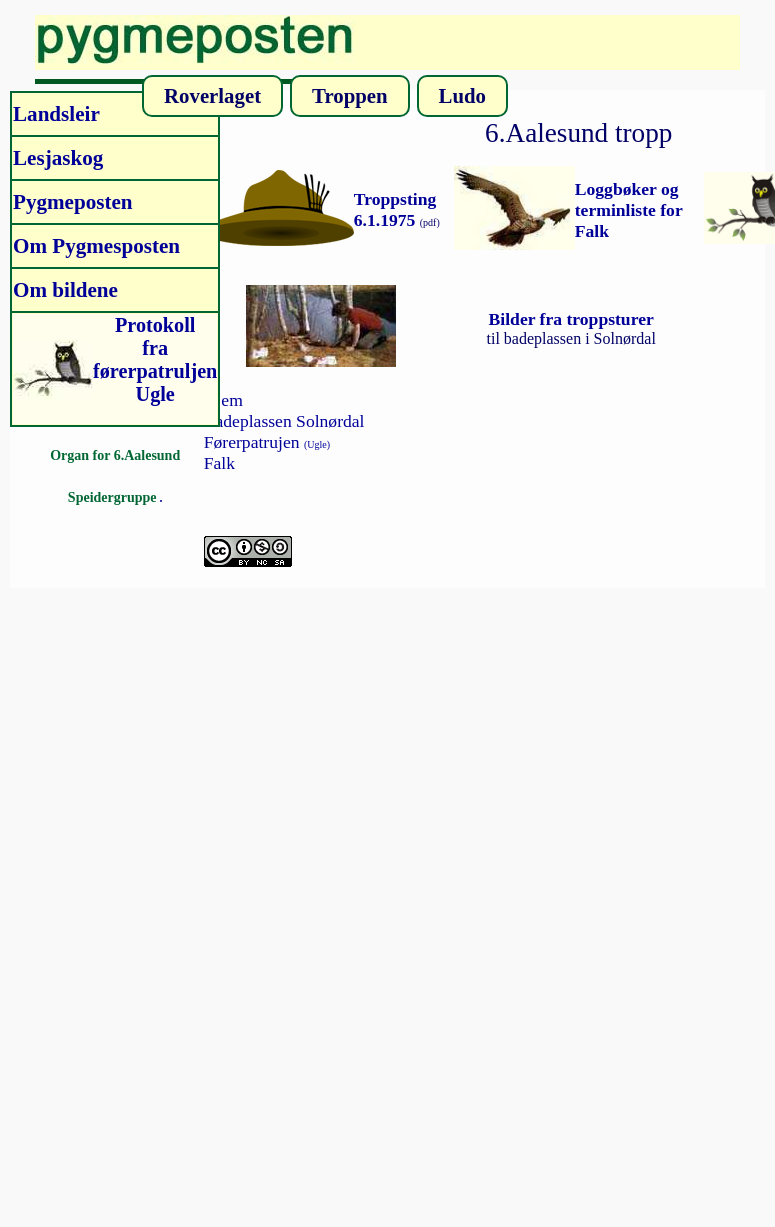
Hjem (223, 400)
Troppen (350, 95)
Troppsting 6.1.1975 (395, 209)
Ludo (462, 95)
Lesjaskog (58, 158)
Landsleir (56, 114)
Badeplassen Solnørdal (284, 421)
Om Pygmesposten (96, 246)
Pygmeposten (73, 202)
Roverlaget (212, 95)
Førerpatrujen (267, 442)
